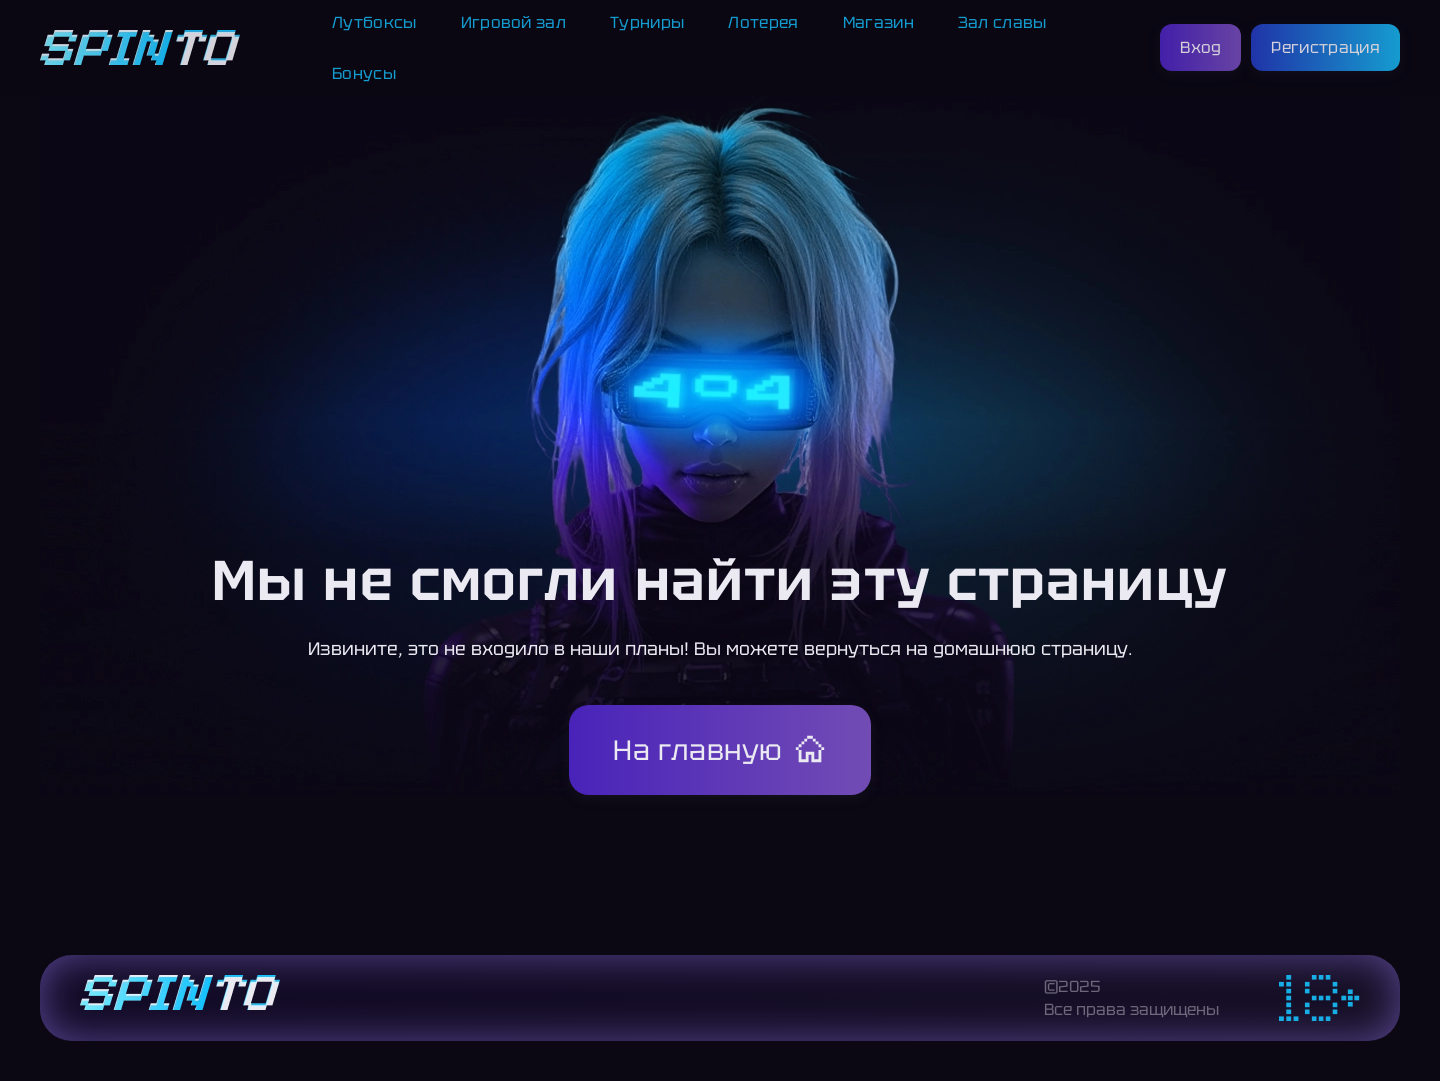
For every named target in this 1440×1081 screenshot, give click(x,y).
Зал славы (1002, 22)
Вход (1200, 47)
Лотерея (763, 22)
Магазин (878, 22)
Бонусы (364, 73)
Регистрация (1325, 47)
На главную (698, 750)
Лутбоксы (374, 22)
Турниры (647, 22)
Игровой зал (514, 22)
